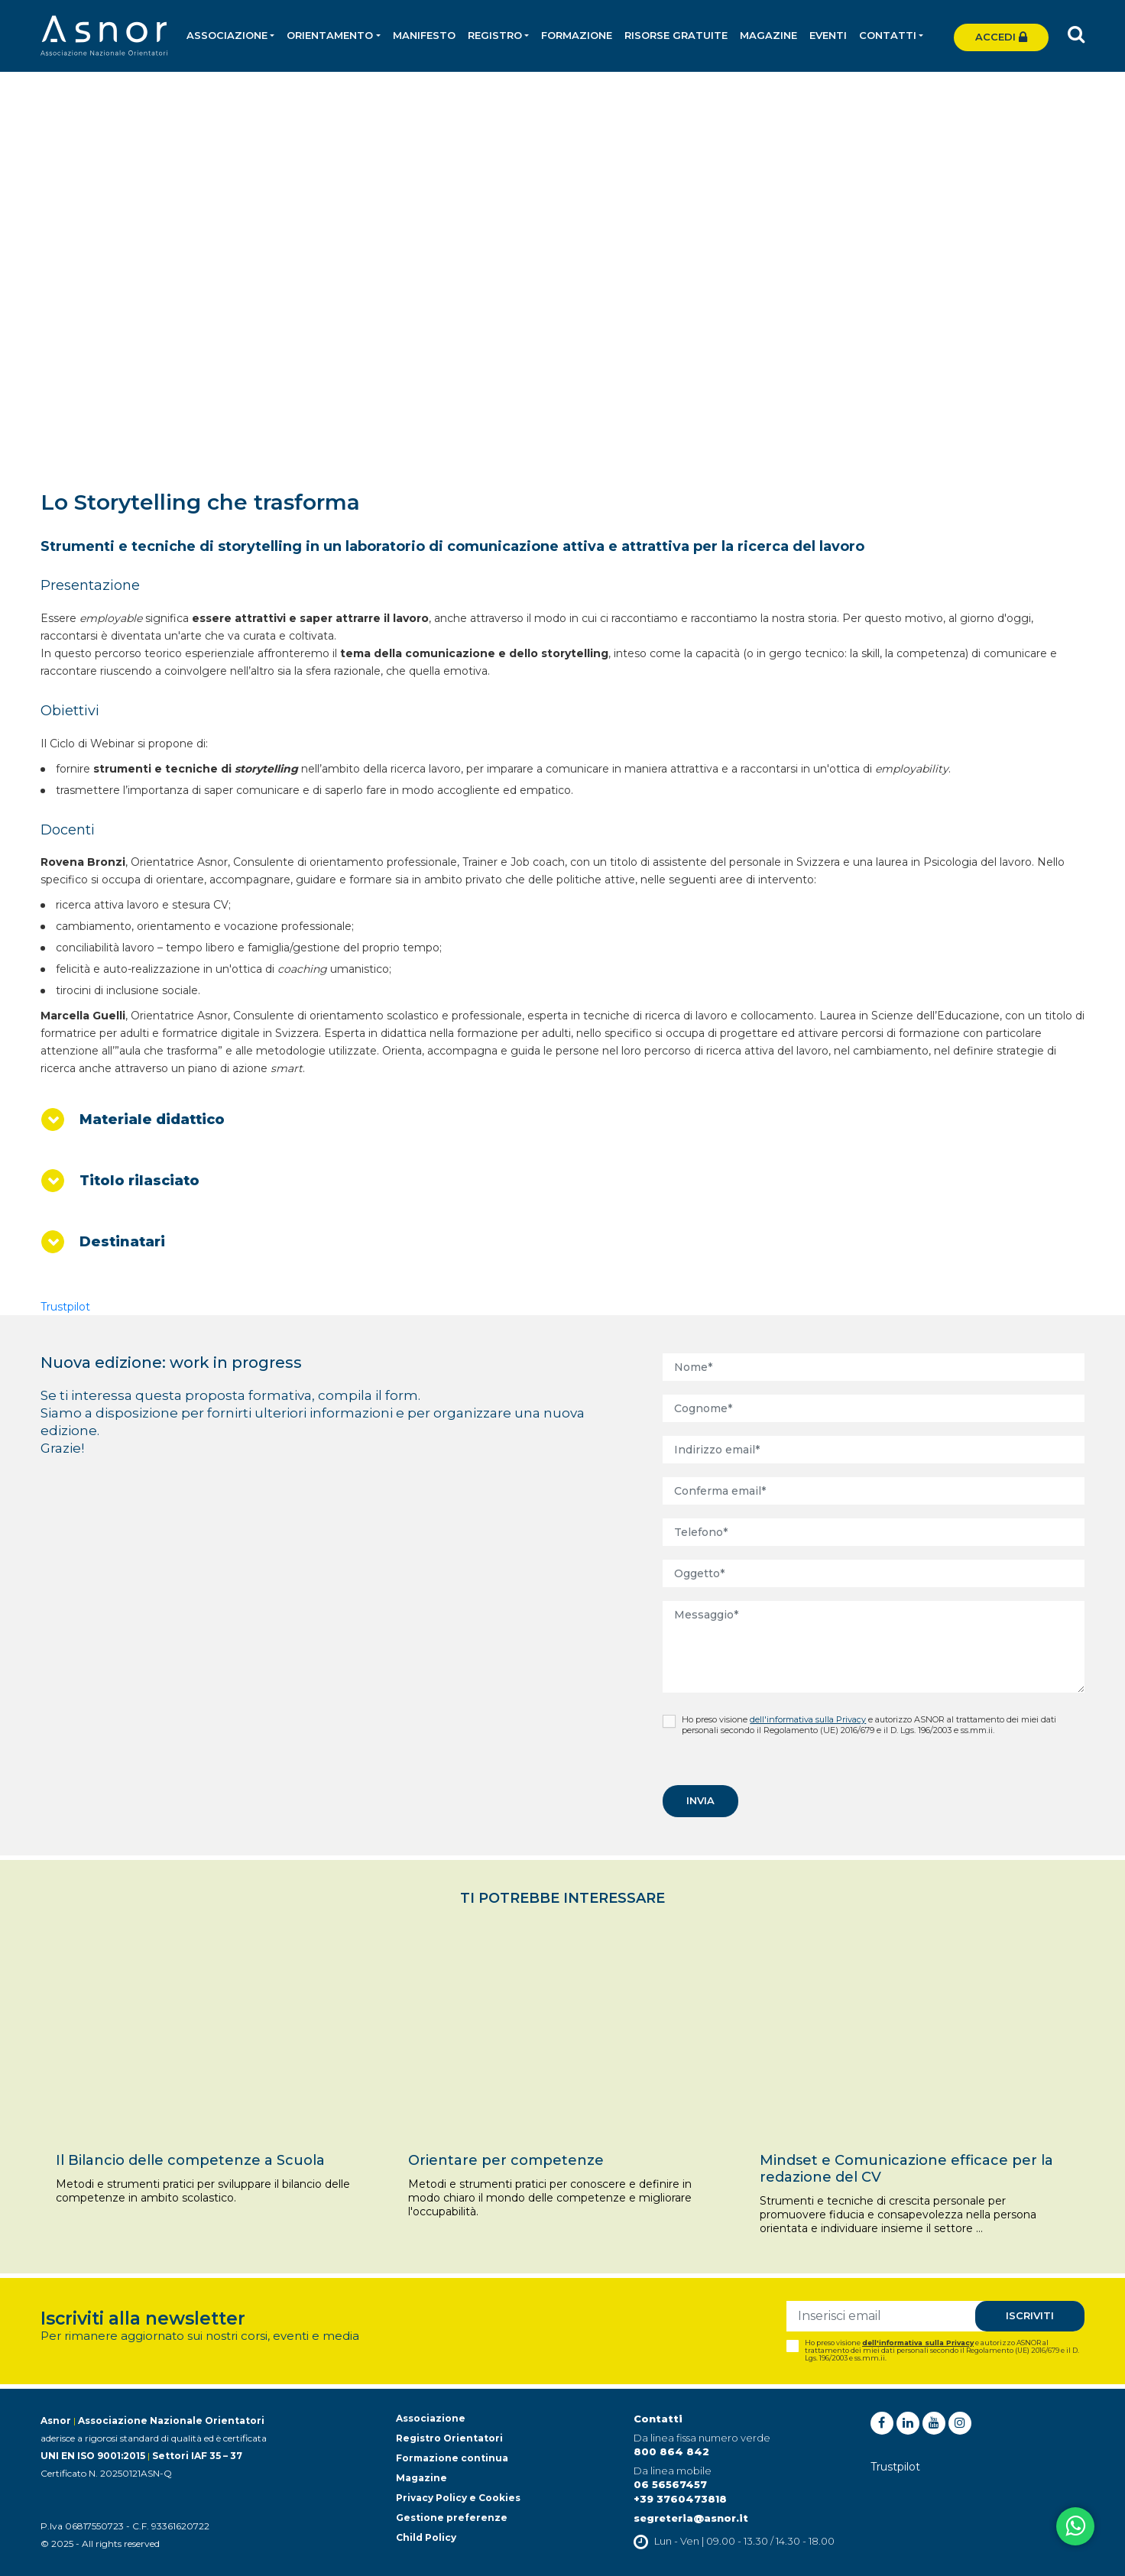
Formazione (576, 35)
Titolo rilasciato (139, 1180)
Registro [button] (495, 35)
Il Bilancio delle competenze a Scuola (190, 2160)
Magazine (768, 35)
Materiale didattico (152, 1119)
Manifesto (424, 35)
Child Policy (426, 2537)
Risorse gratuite (676, 35)
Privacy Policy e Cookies (458, 2497)
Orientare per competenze (506, 2160)
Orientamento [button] (330, 35)
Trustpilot (65, 1307)
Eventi (828, 35)
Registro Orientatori (449, 2438)
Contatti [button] (887, 35)
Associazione (430, 2418)
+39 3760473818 (680, 2499)
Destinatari (122, 1241)
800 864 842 (671, 2451)
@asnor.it (720, 2518)
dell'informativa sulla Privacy (808, 1719)
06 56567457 (670, 2484)
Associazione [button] (226, 35)
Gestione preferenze (451, 2517)
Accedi (1001, 37)
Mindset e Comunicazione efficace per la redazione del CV (906, 2169)
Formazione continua (452, 2458)
